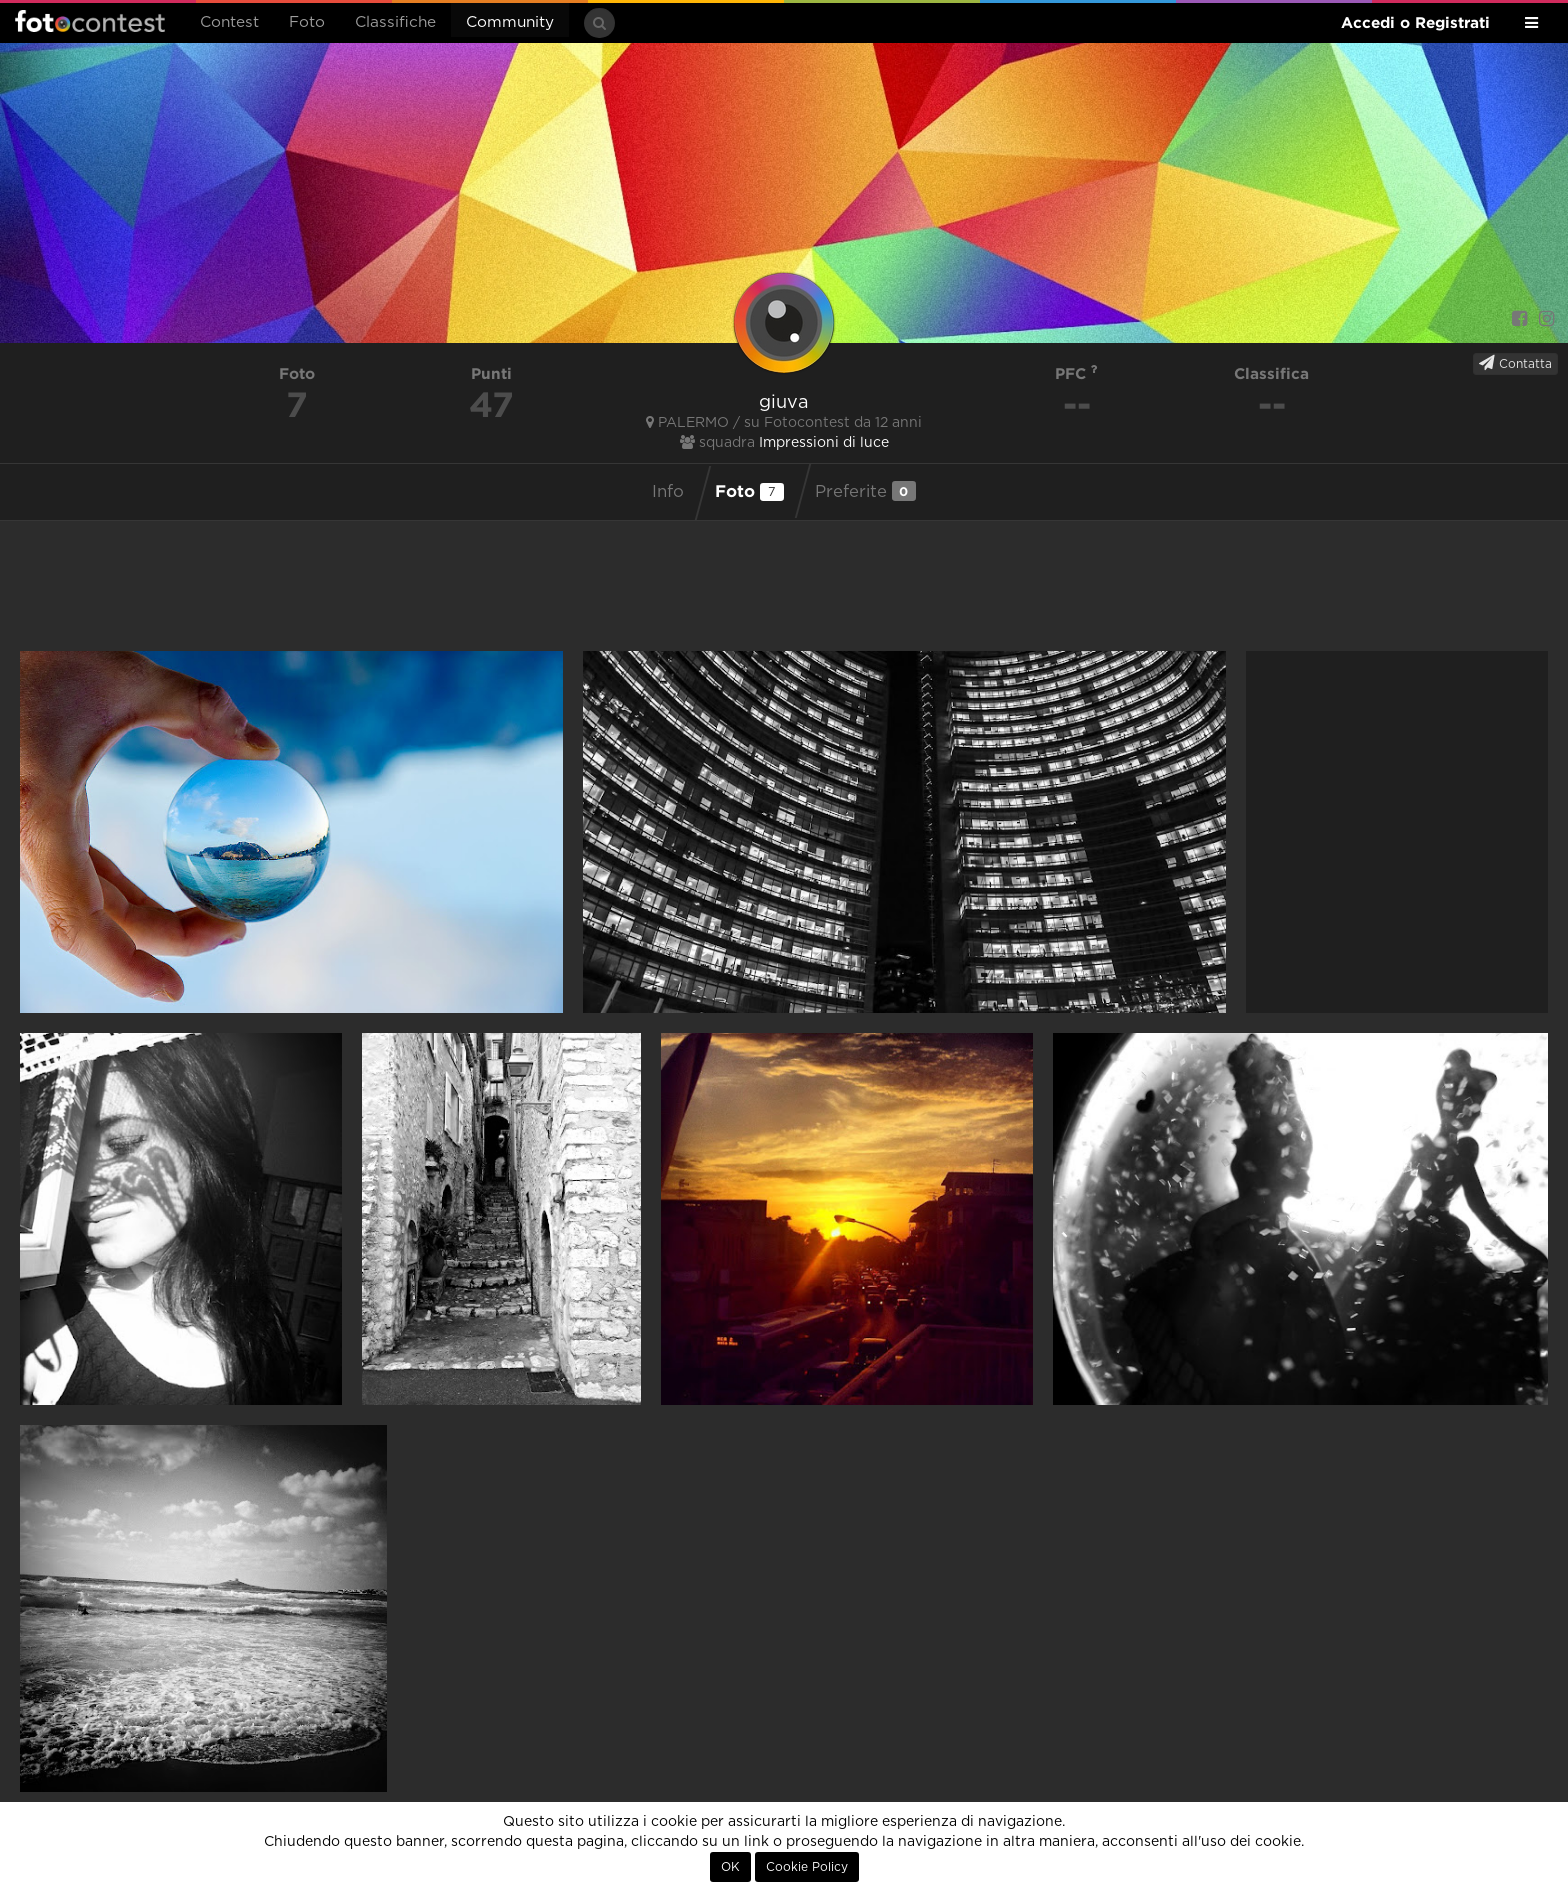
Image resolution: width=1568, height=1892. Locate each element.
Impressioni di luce (824, 443)
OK (730, 1867)
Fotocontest (90, 21)
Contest (229, 22)
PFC (1076, 373)
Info (668, 492)
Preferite (865, 491)
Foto (307, 22)
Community (510, 22)
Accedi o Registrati (1415, 22)
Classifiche (395, 22)
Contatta (1515, 363)
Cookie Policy (807, 1867)
